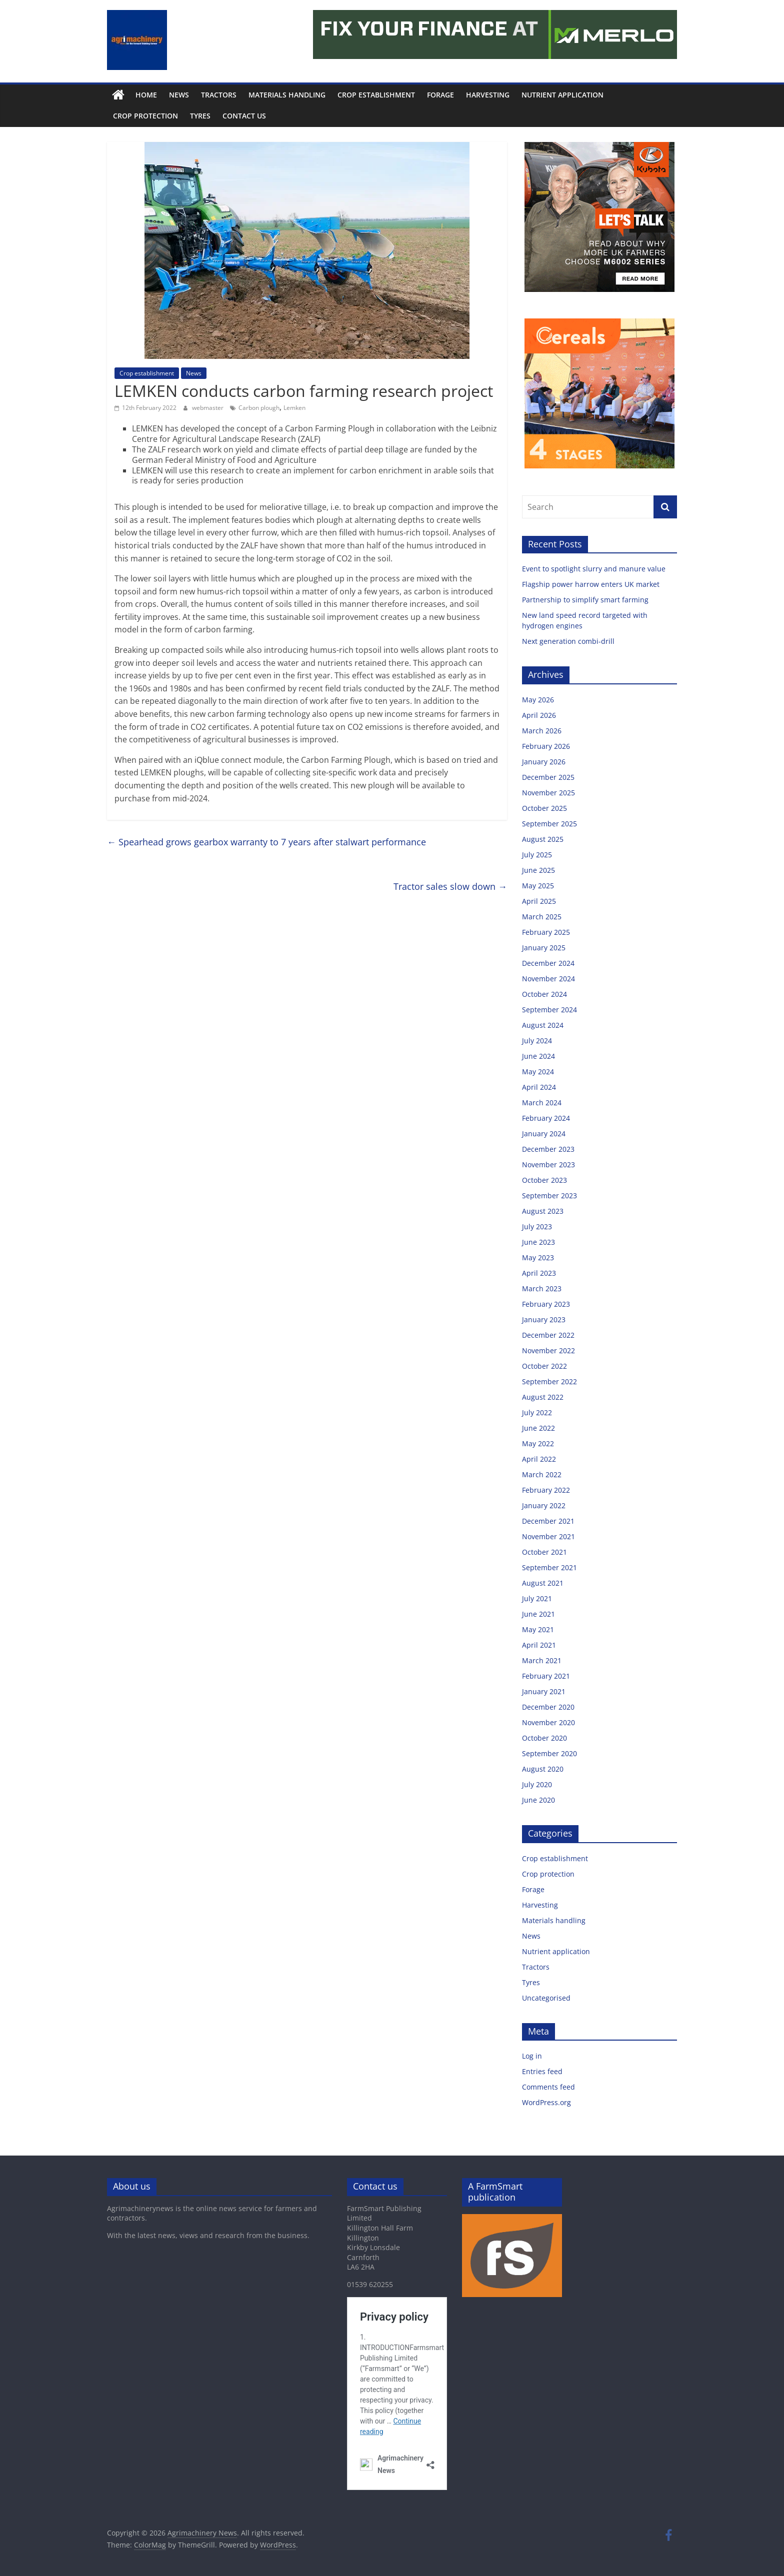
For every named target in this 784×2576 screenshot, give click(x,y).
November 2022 (548, 1350)
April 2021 (539, 1645)
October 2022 (544, 1366)
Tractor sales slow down (450, 886)
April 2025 (539, 901)
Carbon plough (259, 407)
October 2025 (544, 808)
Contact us (244, 115)
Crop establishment (376, 94)
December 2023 (548, 1149)
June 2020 (538, 1800)
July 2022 (537, 1412)
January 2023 (544, 1319)
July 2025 (537, 854)
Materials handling (287, 94)
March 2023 (542, 1288)
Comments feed (548, 2087)
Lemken (295, 407)
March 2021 (542, 1660)
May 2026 (538, 699)
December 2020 (548, 1707)
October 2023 (544, 1180)
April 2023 (539, 1273)
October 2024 (544, 994)
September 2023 (549, 1195)
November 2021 (548, 1536)
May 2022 (538, 1443)
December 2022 (548, 1335)
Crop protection (145, 115)
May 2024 (538, 1071)
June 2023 (538, 1242)
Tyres (200, 115)
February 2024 (546, 1118)
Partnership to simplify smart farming (586, 599)
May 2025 (538, 885)
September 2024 (549, 1009)
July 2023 (537, 1226)
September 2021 (549, 1567)
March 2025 (542, 916)
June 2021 (538, 1614)
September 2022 (549, 1381)
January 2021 (544, 1691)
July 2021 (537, 1598)
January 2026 (544, 761)
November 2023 (548, 1164)
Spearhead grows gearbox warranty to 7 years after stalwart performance (266, 842)
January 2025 (544, 947)
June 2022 (538, 1428)
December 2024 (548, 963)
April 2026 (539, 715)
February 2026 (546, 746)
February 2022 (546, 1490)
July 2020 (537, 1784)
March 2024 (542, 1102)
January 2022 (544, 1505)
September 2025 (549, 823)
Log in (532, 2056)
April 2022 (539, 1459)
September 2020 (549, 1753)
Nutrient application (563, 94)
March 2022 (542, 1474)
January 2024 (544, 1133)
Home (146, 94)
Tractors (218, 94)
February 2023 (546, 1304)
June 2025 (538, 870)
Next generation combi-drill (568, 641)
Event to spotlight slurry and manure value (595, 568)
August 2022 (543, 1397)
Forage (440, 94)
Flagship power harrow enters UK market (592, 584)
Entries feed (542, 2071)
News (179, 94)
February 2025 (546, 932)
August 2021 (543, 1583)
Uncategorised (546, 1998)
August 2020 (543, 1769)
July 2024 (537, 1040)
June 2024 (538, 1056)
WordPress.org (546, 2102)
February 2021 (546, 1676)
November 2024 (548, 978)
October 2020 (544, 1738)
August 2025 (543, 839)
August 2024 (543, 1025)
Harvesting (488, 94)
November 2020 (548, 1722)
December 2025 (548, 777)
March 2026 (542, 730)
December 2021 (548, 1521)
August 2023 (543, 1211)
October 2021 (544, 1552)
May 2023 (538, 1257)
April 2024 (539, 1087)
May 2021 (538, 1629)
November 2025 (548, 792)
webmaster (208, 407)
